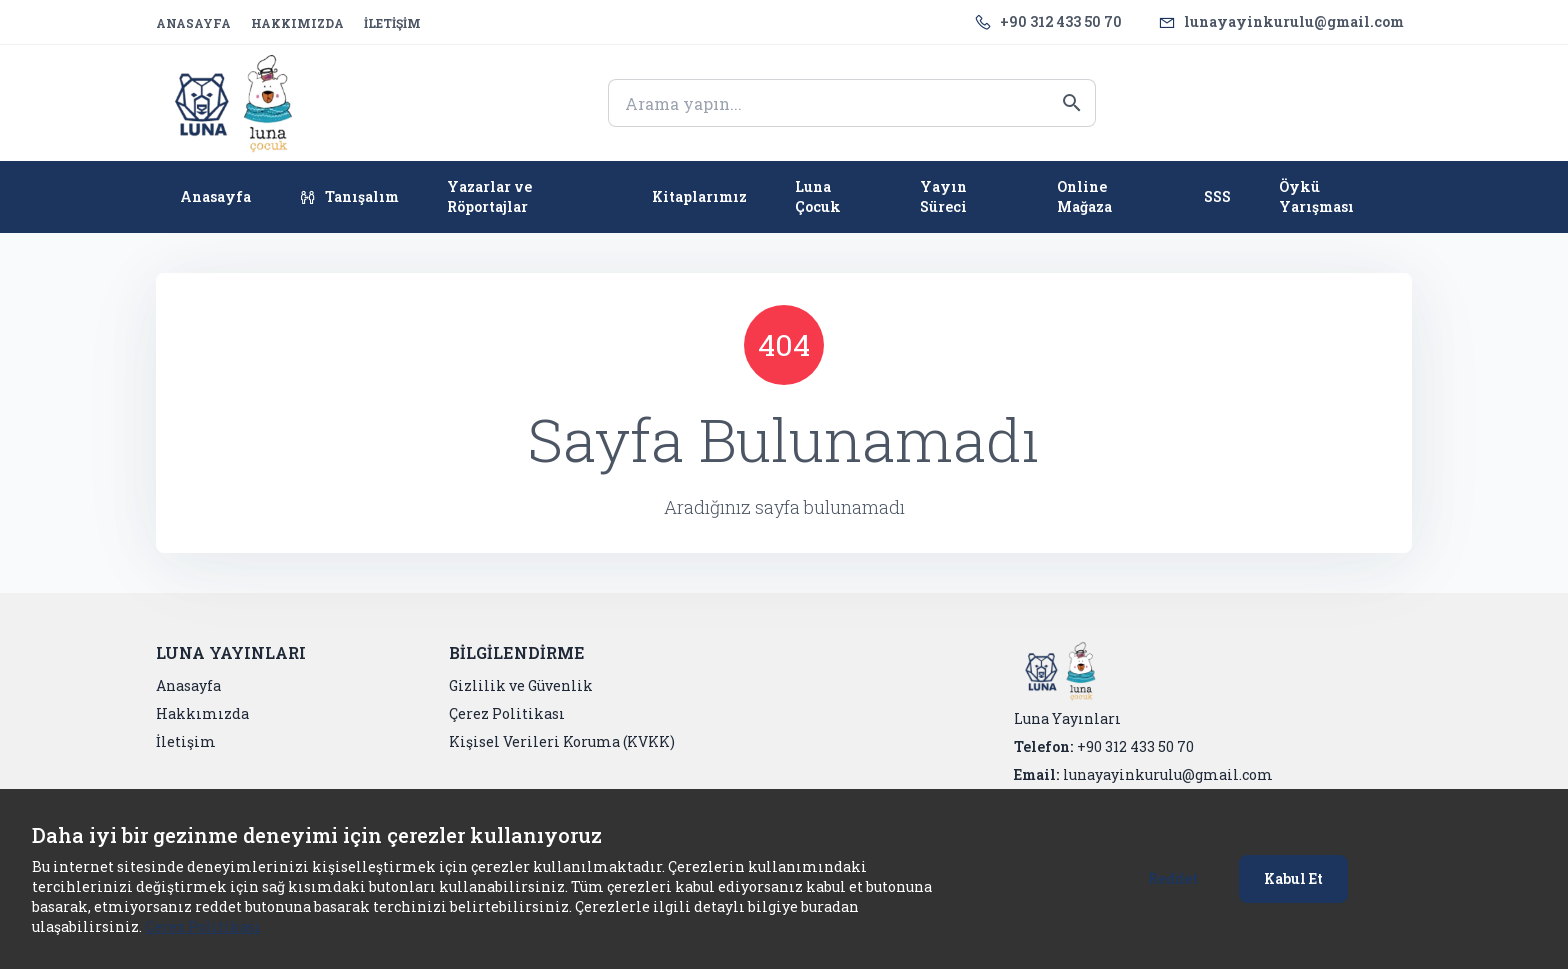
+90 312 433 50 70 (1061, 21)
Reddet (1173, 878)
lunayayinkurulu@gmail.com (1294, 21)
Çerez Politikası (203, 926)
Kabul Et (1293, 878)
